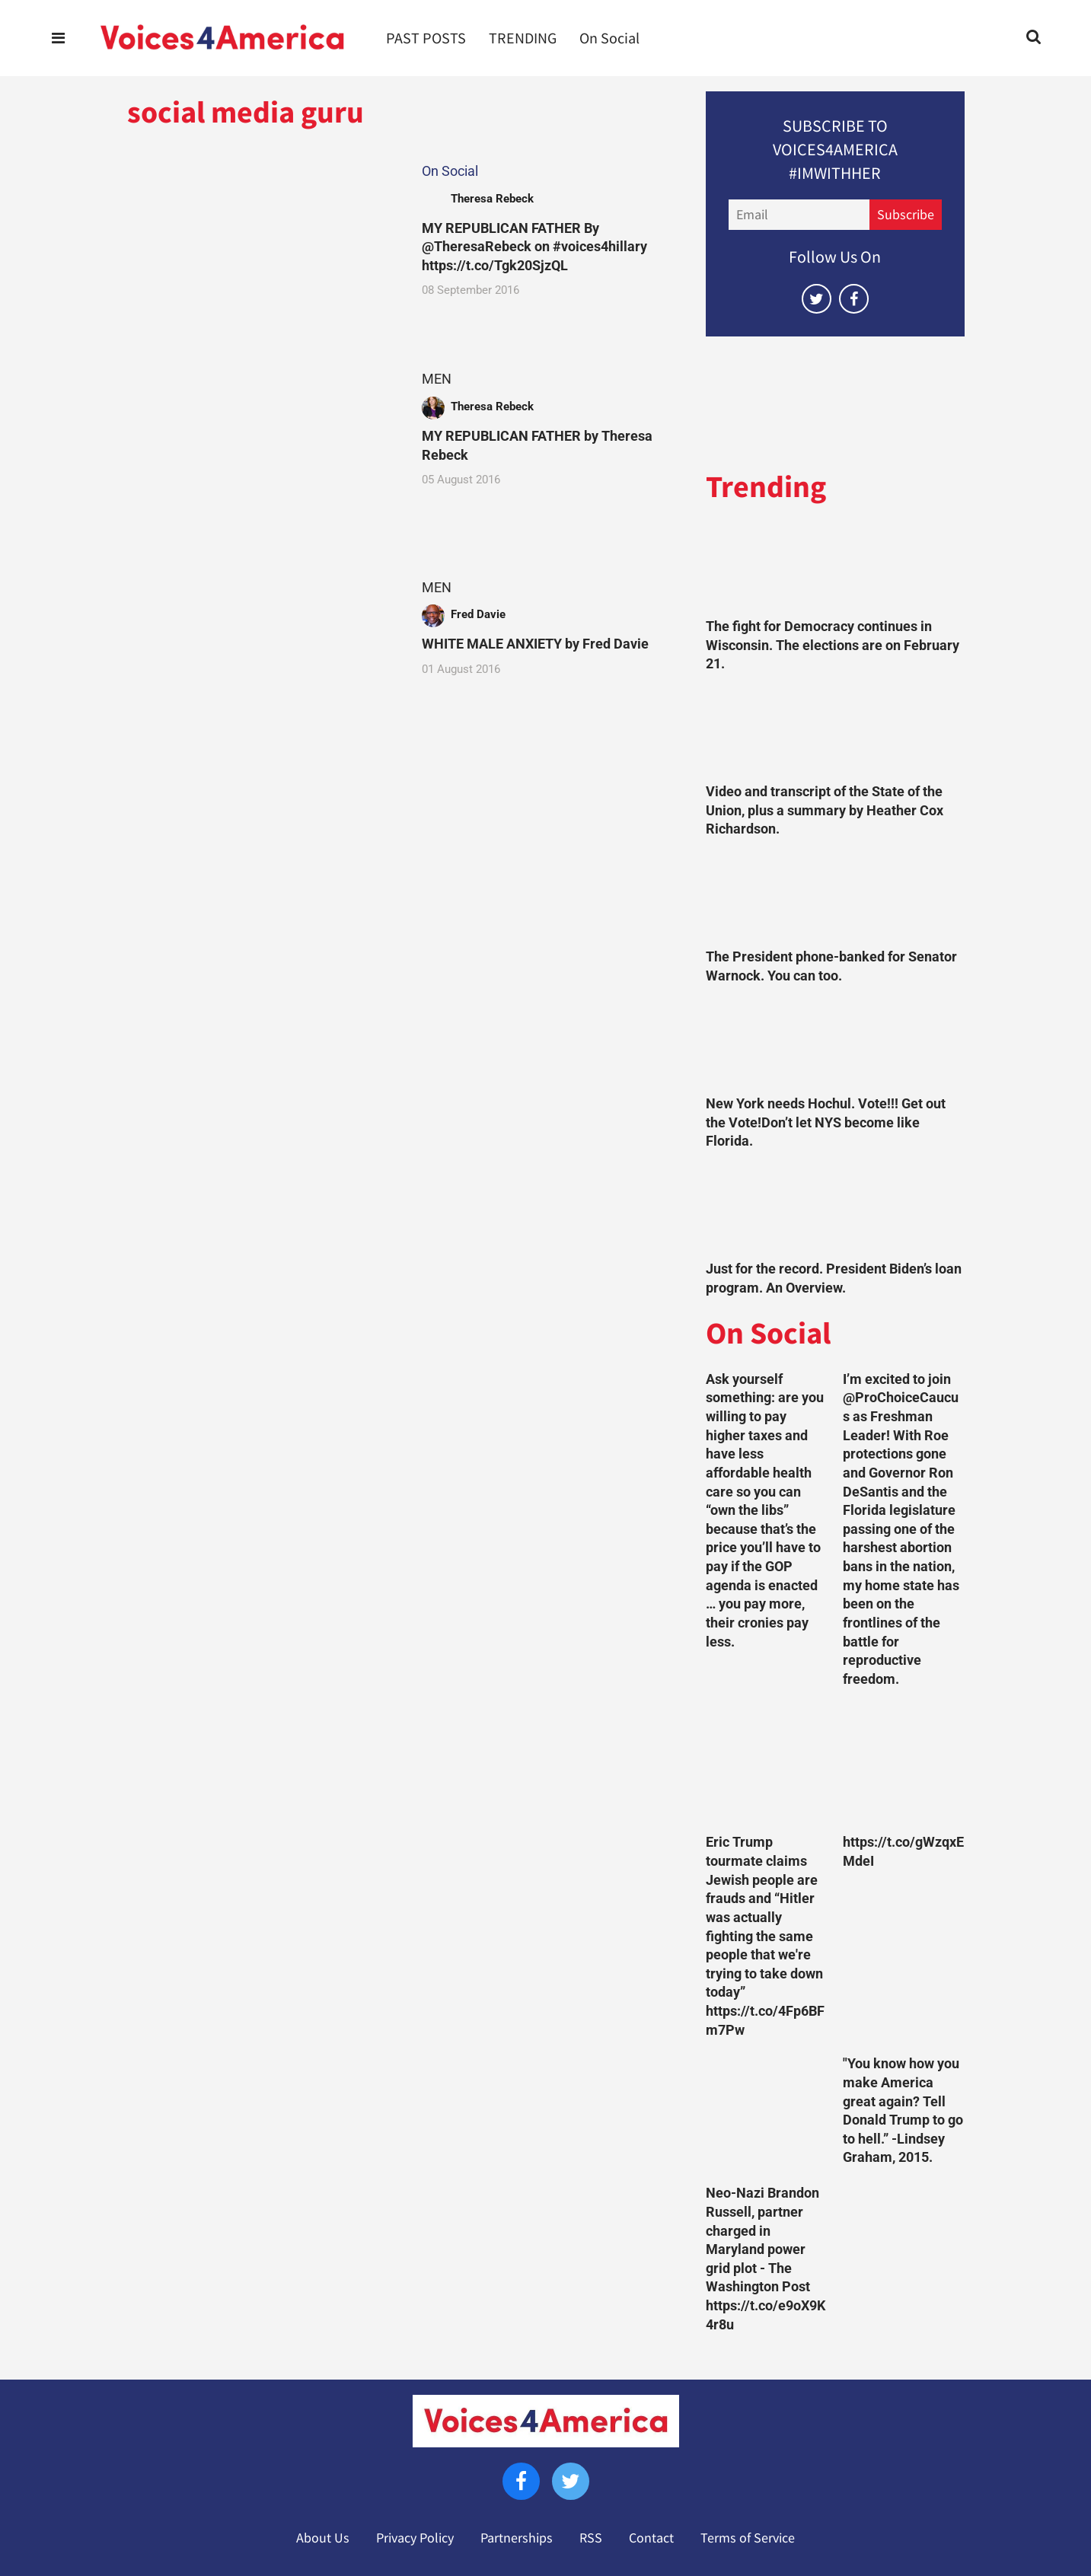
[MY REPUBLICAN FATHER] (260, 445)
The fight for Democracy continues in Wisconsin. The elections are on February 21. (832, 645)
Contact (651, 2538)
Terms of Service (747, 2538)
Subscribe (905, 214)
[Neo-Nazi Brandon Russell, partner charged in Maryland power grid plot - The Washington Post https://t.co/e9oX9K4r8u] (767, 2115)
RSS (590, 2538)
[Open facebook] (854, 299)
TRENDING (523, 38)
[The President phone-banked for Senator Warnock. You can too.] (835, 897)
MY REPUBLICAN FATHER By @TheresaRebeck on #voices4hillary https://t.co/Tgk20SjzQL (534, 247)
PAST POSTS (426, 38)
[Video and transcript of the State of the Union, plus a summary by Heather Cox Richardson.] (835, 732)
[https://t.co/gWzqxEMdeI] (904, 1764)
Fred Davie (478, 614)
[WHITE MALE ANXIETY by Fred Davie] (260, 653)
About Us (322, 2538)
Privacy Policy (415, 2538)
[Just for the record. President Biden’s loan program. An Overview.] (835, 1209)
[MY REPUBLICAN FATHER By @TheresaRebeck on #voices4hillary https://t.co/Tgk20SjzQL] (260, 237)
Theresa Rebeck (492, 199)
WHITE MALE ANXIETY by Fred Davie (535, 644)
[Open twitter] (816, 299)
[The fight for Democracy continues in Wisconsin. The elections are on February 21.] (835, 567)
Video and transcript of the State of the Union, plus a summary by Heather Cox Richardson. (824, 810)
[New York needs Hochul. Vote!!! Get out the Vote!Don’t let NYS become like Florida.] (835, 1044)
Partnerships (516, 2538)
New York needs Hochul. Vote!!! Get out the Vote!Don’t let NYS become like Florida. (826, 1122)
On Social (609, 38)
